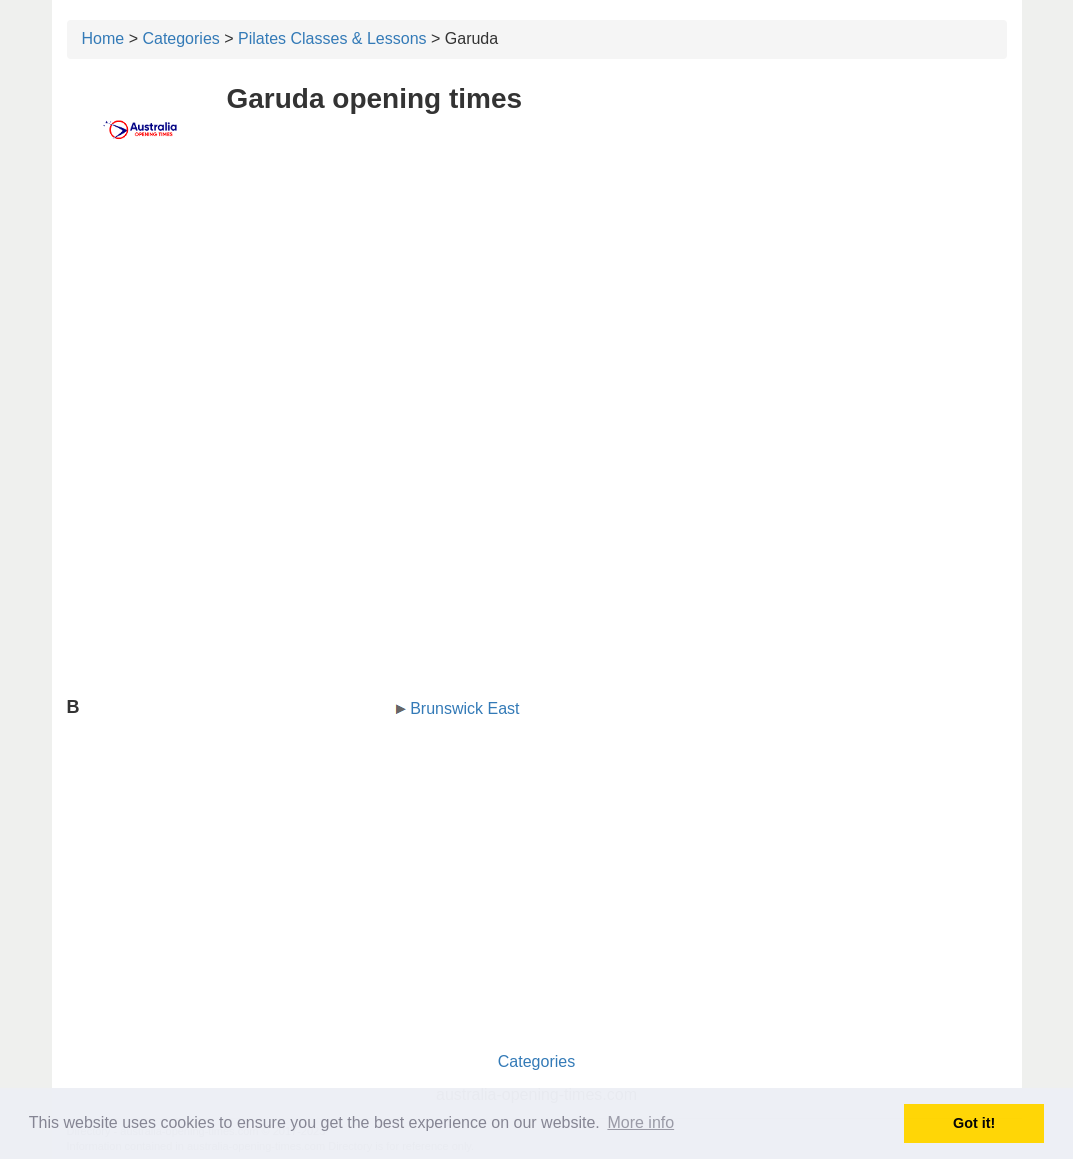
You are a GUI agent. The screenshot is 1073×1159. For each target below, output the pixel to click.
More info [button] (640, 1122)
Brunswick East (464, 708)
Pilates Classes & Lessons (332, 38)
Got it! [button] (974, 1123)
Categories (180, 38)
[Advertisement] (537, 317)
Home (103, 38)
